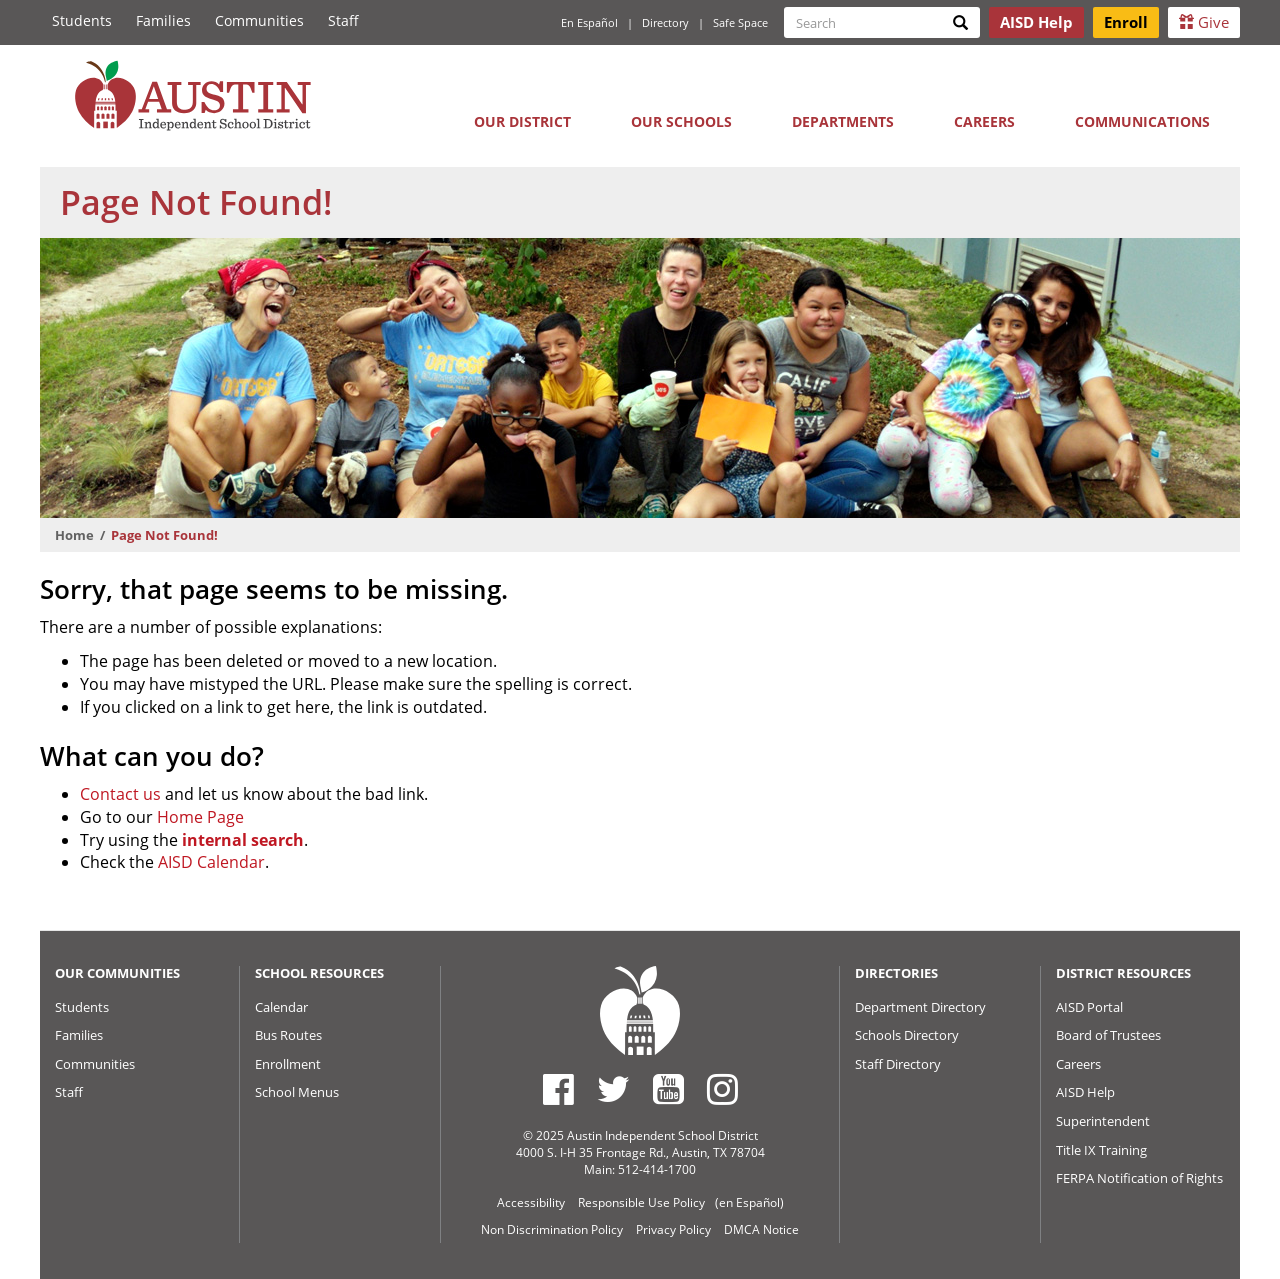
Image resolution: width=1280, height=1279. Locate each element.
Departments (843, 121)
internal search (243, 840)
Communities (259, 20)
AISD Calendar (211, 862)
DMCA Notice (761, 1229)
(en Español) (749, 1202)
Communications (1142, 121)
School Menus (297, 1092)
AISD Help (1085, 1092)
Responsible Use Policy (641, 1202)
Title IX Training (1101, 1150)
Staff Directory (898, 1064)
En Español (589, 22)
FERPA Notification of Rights (1139, 1178)
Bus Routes (288, 1035)
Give (1204, 22)
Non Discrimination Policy (552, 1229)
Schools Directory (907, 1035)
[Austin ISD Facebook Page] (558, 1089)
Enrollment (288, 1064)
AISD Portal (1089, 1007)
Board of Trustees (1108, 1035)
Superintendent (1103, 1121)
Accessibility (531, 1202)
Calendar (281, 1007)
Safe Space (740, 22)
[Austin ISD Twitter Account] (613, 1089)
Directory (665, 22)
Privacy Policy (673, 1229)
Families (163, 20)
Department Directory (920, 1007)
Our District (522, 121)
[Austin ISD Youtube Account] (668, 1089)
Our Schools (681, 121)
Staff (343, 20)
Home (74, 535)
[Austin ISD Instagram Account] (722, 1089)
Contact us (120, 794)
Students (82, 20)
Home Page (200, 817)
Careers (984, 121)
